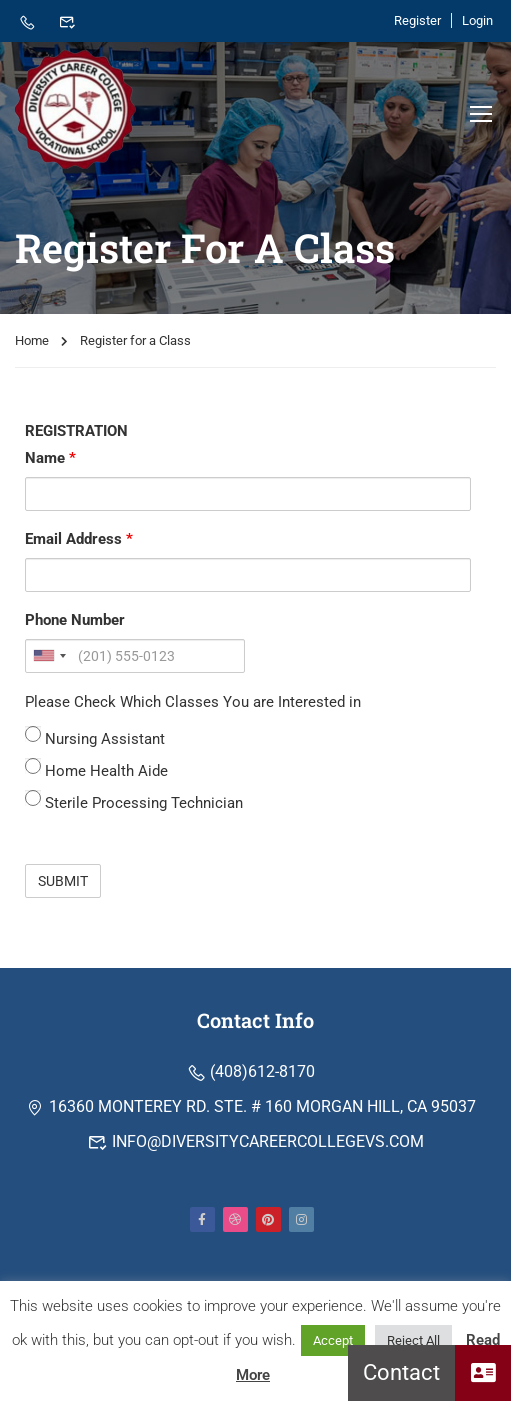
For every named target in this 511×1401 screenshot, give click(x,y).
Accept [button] (333, 1340)
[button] (483, 1373)
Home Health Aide (96, 773)
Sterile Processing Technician (134, 805)
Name (50, 462)
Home (32, 344)
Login (477, 20)
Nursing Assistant (95, 741)
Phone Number (75, 624)
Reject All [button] (413, 1340)
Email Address (79, 543)
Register (417, 20)
